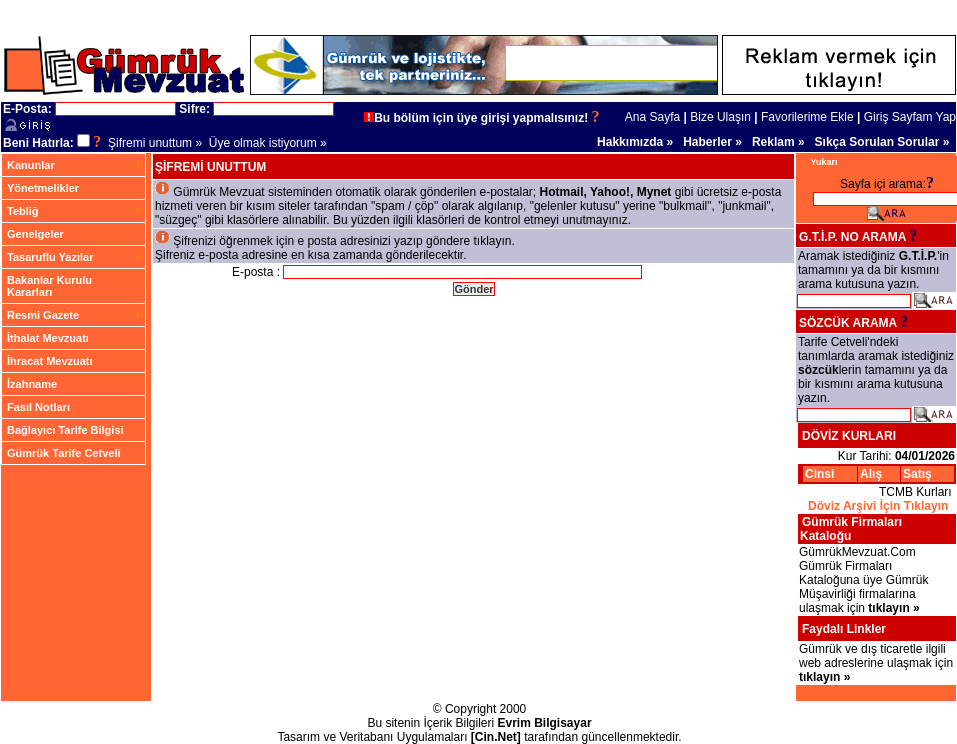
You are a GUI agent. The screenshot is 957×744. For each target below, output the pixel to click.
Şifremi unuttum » (155, 143)
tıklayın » (893, 608)
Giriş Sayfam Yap (910, 117)
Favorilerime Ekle (807, 117)
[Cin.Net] (496, 737)
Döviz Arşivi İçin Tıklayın (878, 506)
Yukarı (824, 162)
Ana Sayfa (652, 117)
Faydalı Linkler (844, 629)
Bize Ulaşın (720, 117)
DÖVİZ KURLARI (849, 436)
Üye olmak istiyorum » (268, 143)
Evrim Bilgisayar (545, 723)
